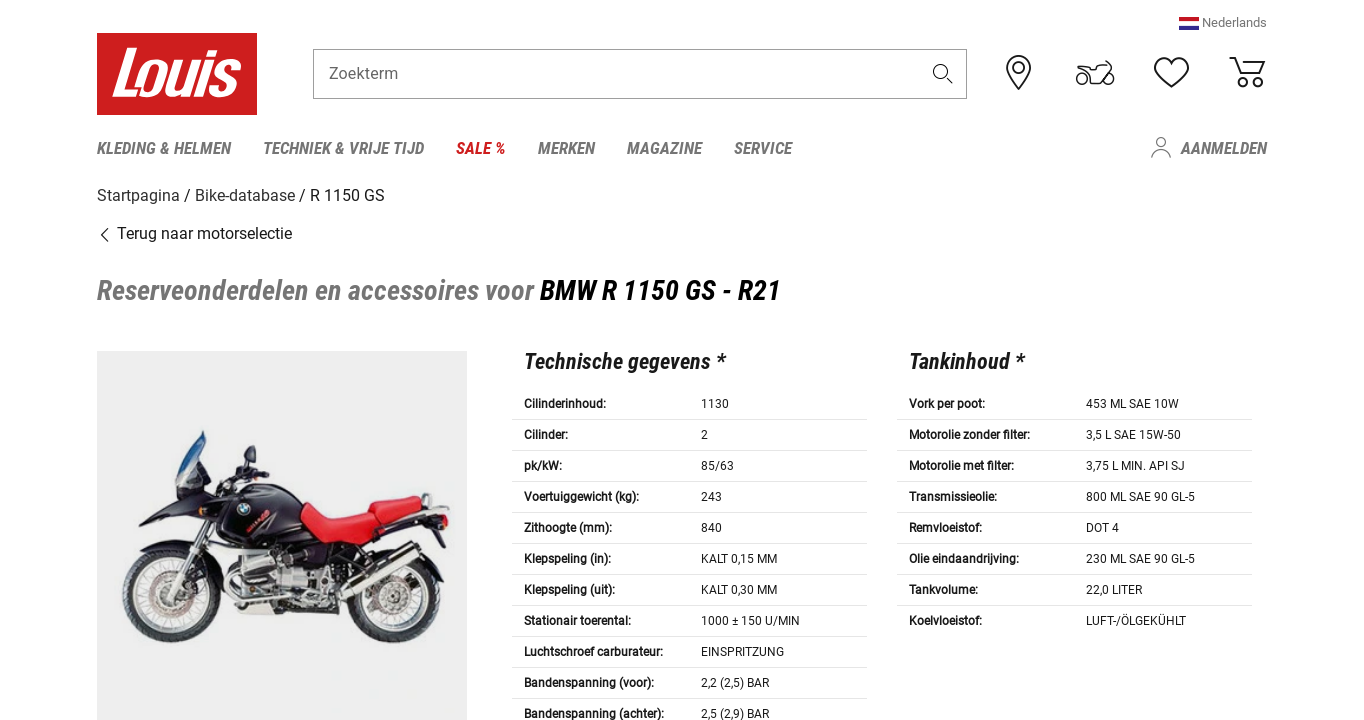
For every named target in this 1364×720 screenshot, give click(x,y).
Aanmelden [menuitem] (1224, 148)
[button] (1223, 24)
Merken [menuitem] (566, 148)
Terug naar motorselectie (194, 232)
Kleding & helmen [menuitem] (164, 148)
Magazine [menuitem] (664, 148)
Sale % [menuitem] (481, 148)
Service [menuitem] (763, 148)
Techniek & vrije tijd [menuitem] (343, 148)
